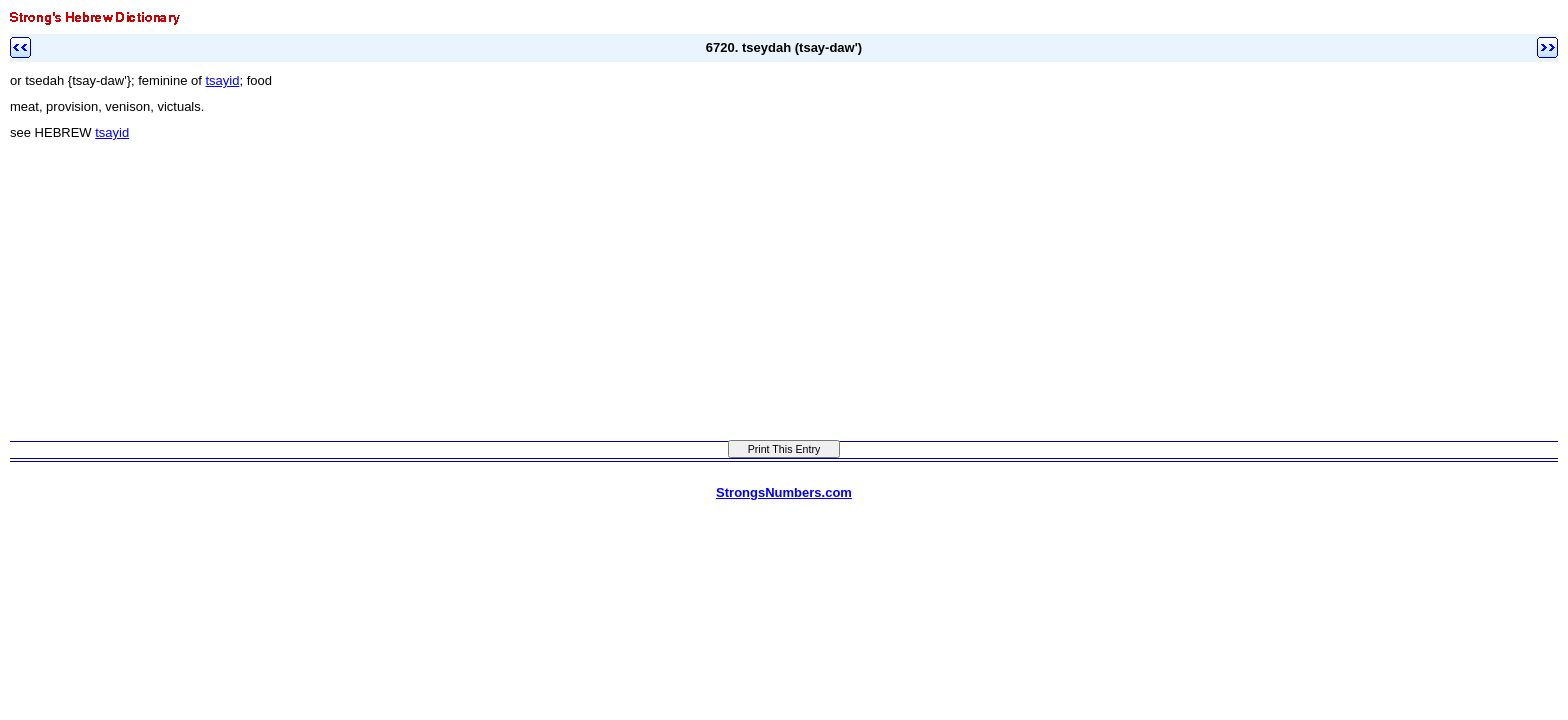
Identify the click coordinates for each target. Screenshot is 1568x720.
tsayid (222, 80)
